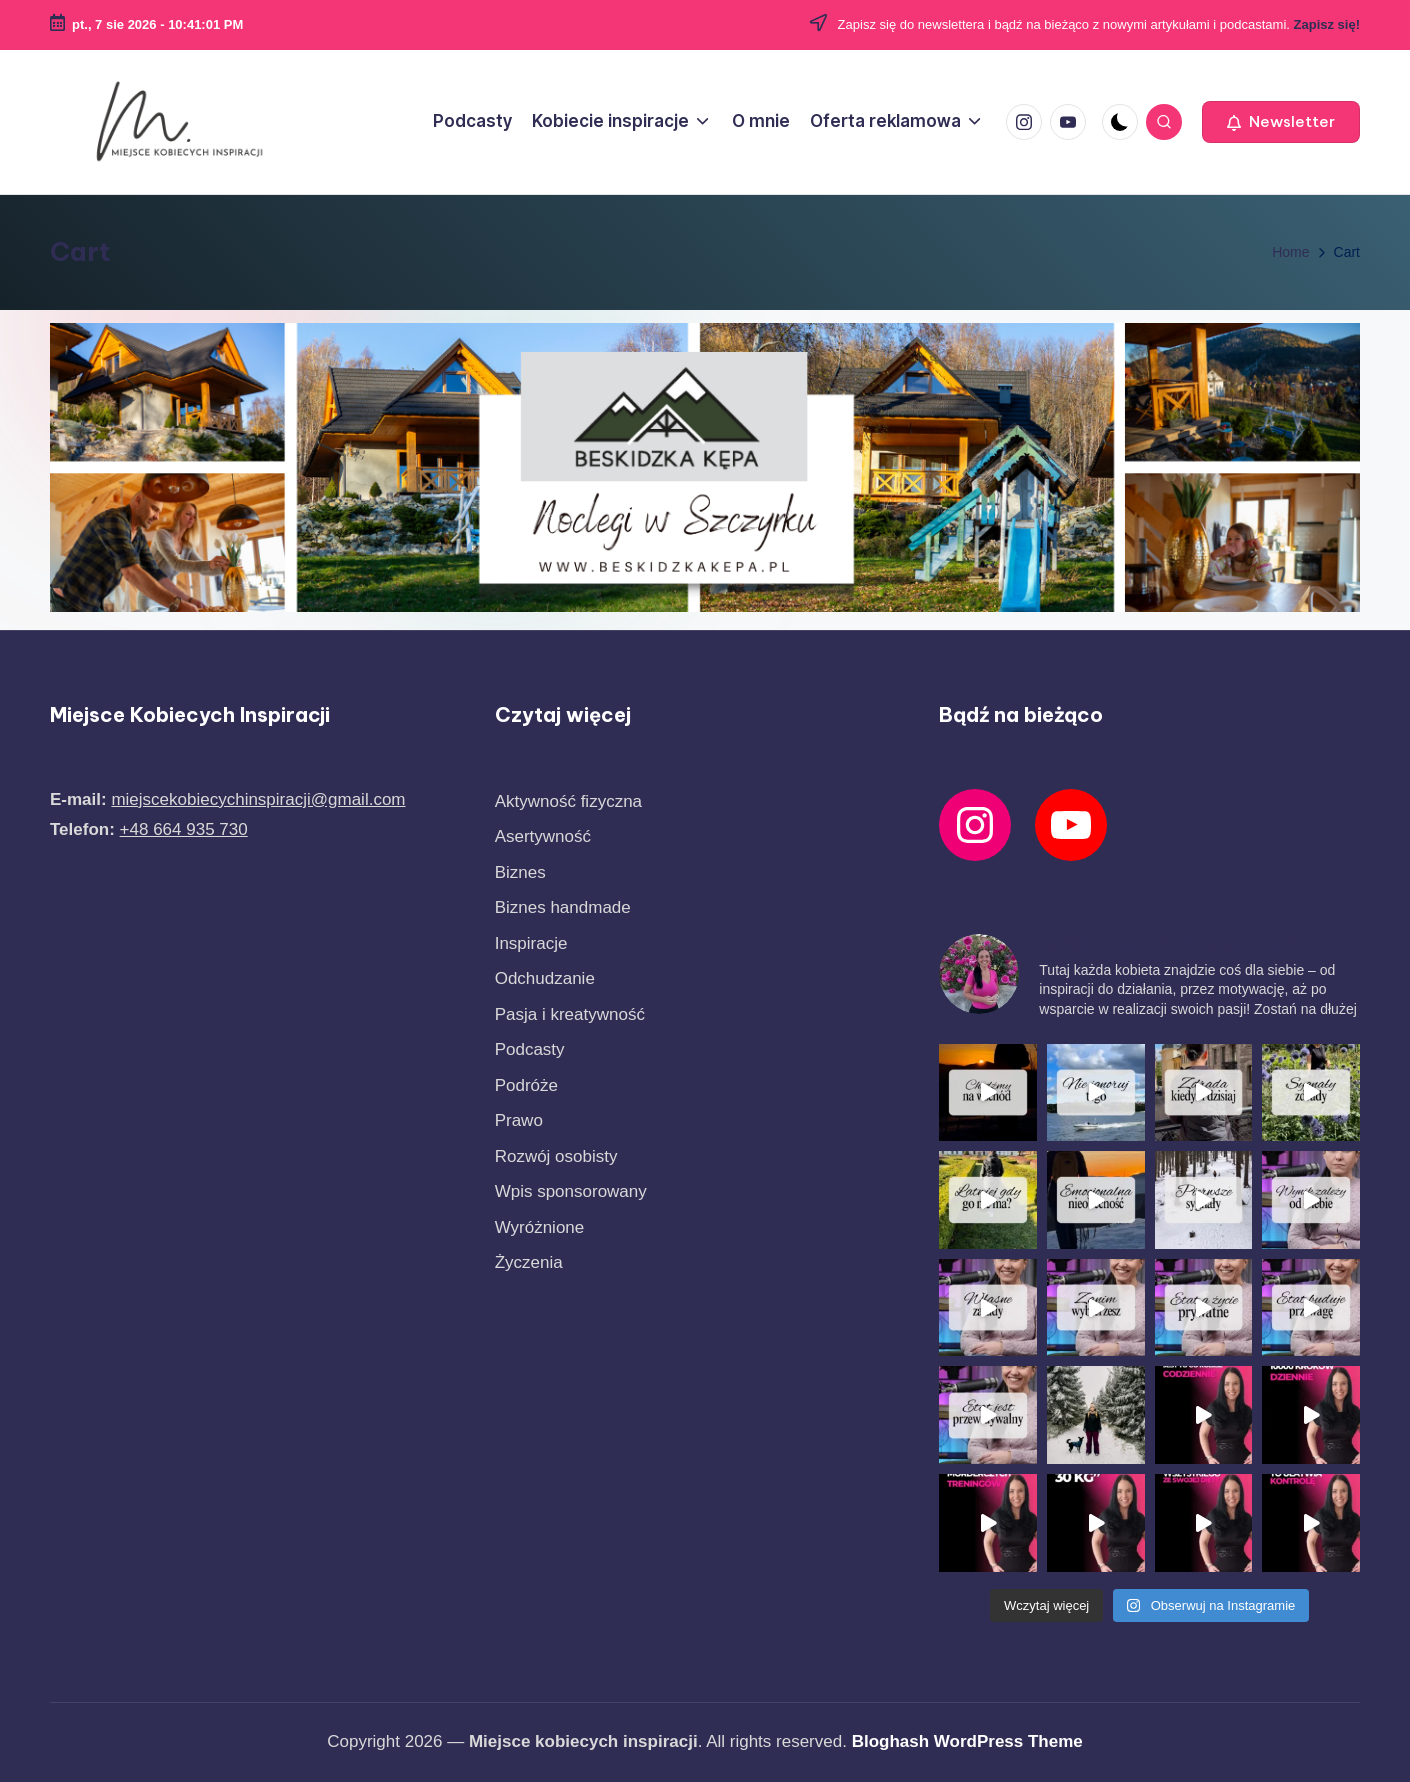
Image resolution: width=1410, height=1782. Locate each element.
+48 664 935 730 (184, 994)
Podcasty (530, 1215)
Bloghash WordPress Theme (967, 1741)
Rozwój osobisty (556, 1322)
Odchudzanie (545, 1144)
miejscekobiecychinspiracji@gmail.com (258, 965)
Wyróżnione (540, 1393)
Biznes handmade (563, 1073)
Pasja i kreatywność (570, 1180)
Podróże (526, 1251)
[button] (1281, 122)
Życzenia (529, 1428)
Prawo (519, 1286)
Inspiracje (531, 1109)
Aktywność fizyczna (568, 967)
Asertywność (543, 1002)
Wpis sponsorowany (571, 1357)
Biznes (520, 1038)
